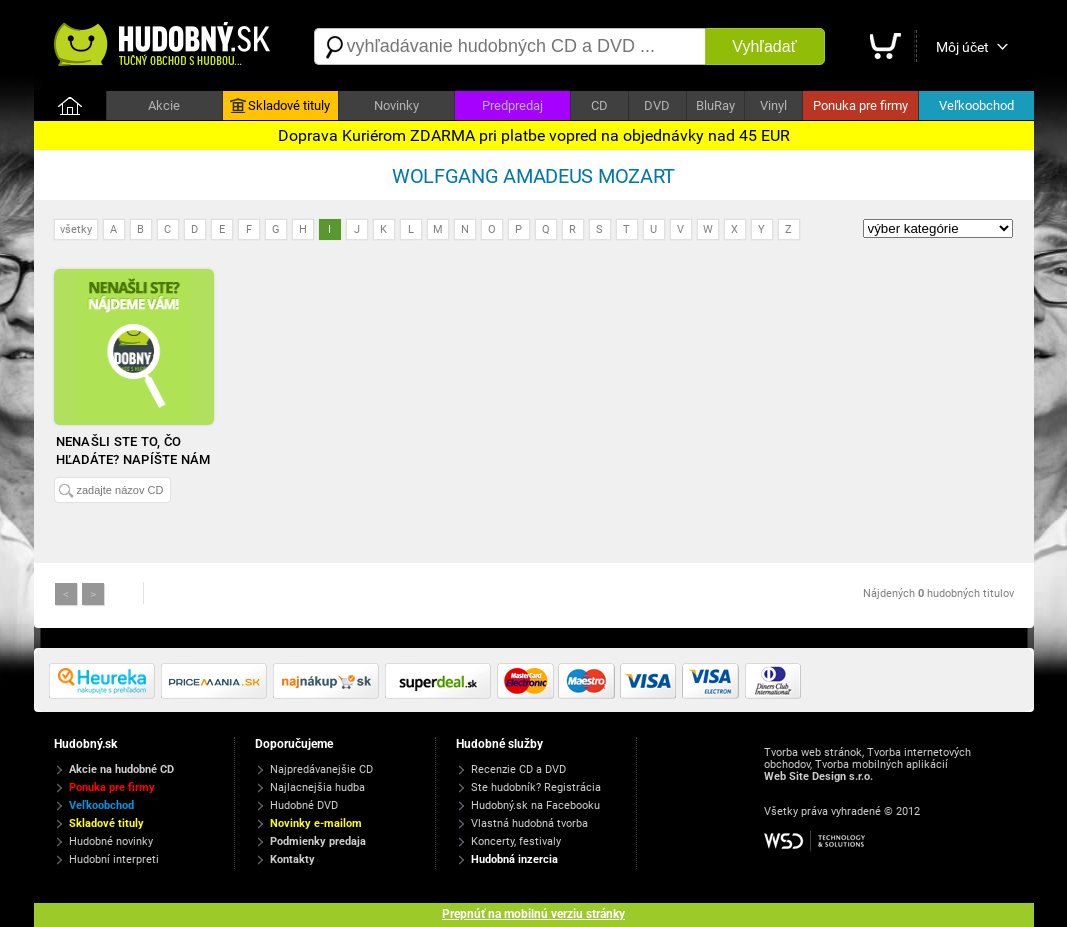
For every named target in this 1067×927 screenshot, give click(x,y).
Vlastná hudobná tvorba (529, 823)
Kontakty (292, 859)
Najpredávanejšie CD (321, 769)
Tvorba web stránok (813, 752)
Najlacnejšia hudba (317, 787)
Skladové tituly (280, 106)
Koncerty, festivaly (516, 841)
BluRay (715, 105)
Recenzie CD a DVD (518, 769)
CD (599, 105)
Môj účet (962, 47)
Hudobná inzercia (514, 859)
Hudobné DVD (304, 805)
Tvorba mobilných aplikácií (881, 764)
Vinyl (773, 105)
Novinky (396, 105)
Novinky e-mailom (316, 823)
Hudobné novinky (111, 841)
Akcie (164, 105)
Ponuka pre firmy (860, 105)
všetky (76, 229)
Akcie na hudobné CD (121, 769)
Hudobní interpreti (114, 859)
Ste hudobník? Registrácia (536, 787)
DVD (657, 105)
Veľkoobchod (976, 105)
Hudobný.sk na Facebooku (535, 805)
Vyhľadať (764, 46)
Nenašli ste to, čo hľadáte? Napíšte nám (133, 450)
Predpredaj (512, 105)
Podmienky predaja (318, 841)
